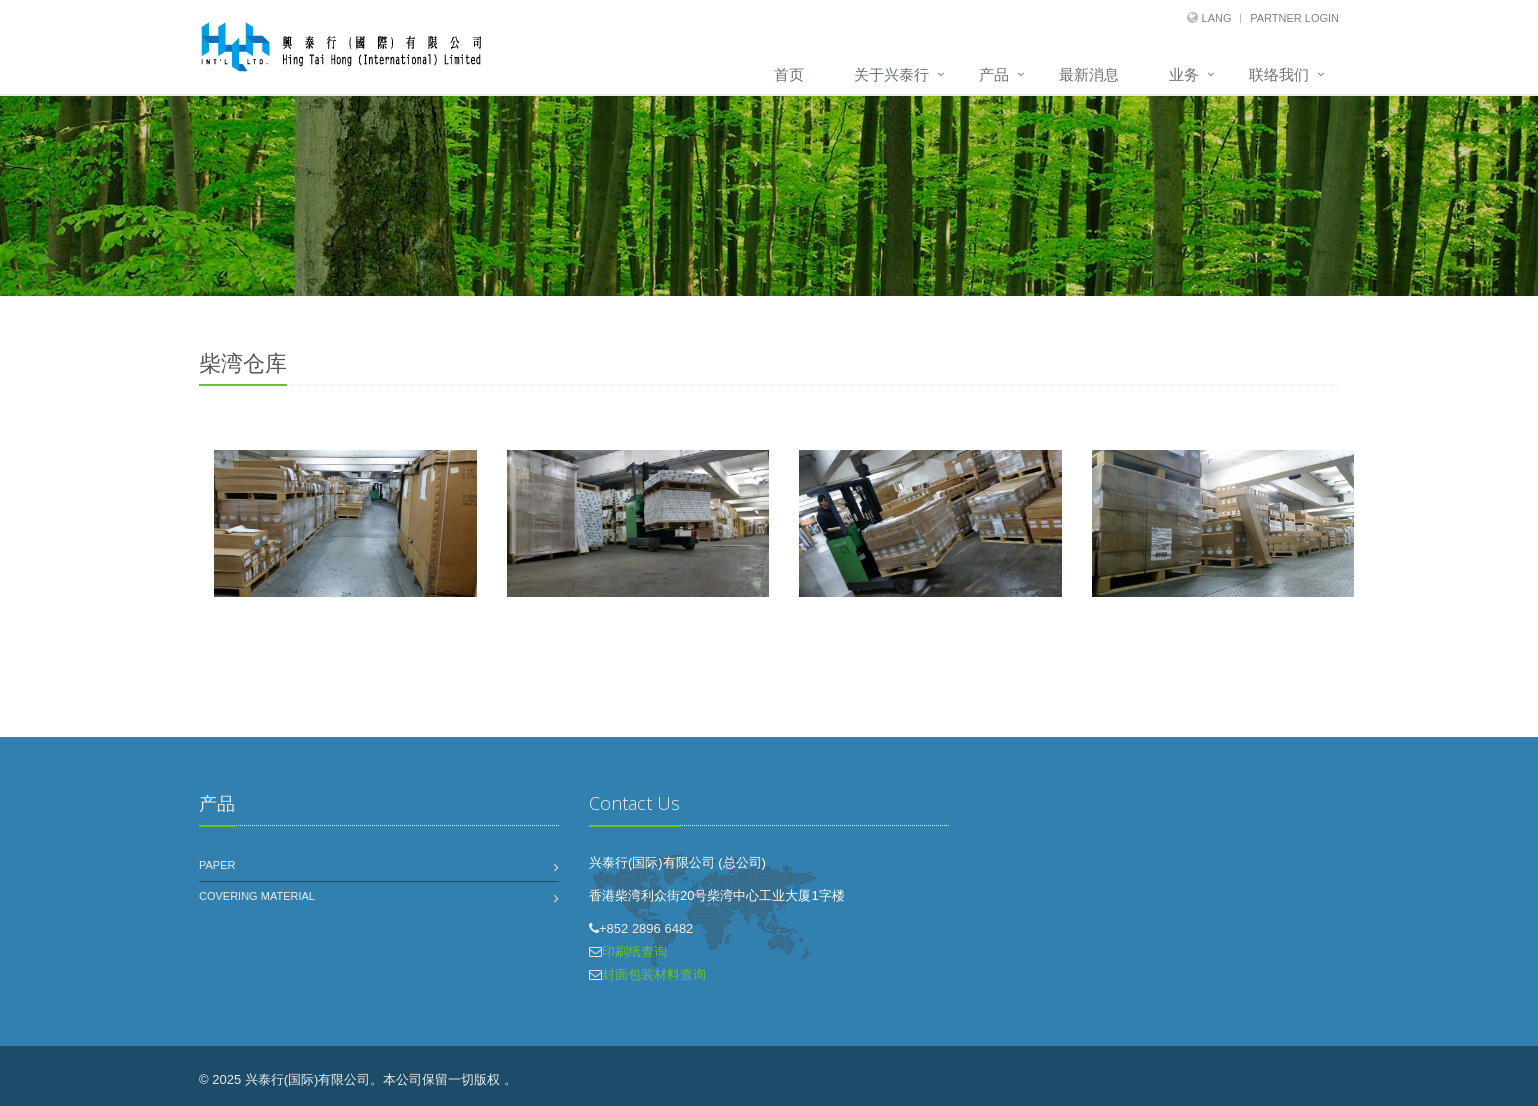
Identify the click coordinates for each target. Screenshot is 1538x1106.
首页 (789, 74)
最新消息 (1089, 74)
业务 (1184, 74)
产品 (994, 74)
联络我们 (1279, 74)
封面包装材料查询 (654, 974)
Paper (217, 865)
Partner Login (1294, 18)
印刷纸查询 (634, 951)
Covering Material (257, 896)
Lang (1217, 18)
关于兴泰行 (891, 74)
